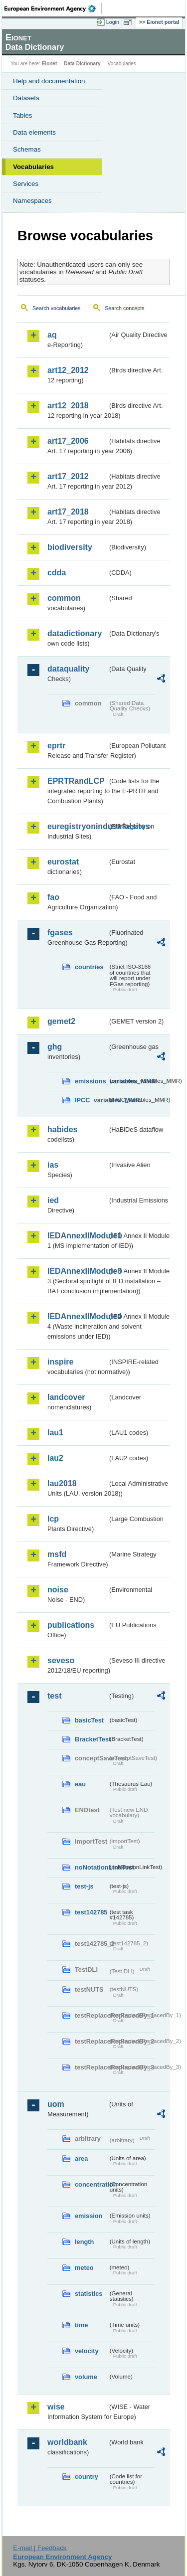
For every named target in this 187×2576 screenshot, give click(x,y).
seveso (60, 1660)
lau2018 (62, 1483)
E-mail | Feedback (39, 2548)
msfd (56, 1554)
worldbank (67, 2442)
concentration (91, 2184)
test (54, 1696)
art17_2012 (68, 476)
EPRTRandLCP (76, 781)
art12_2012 (68, 370)
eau (80, 1784)
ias (52, 1165)
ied (53, 1200)
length (84, 2241)
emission (88, 2216)
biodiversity (69, 547)
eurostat (63, 862)
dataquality (68, 669)
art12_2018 (68, 405)
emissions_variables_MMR (91, 1081)
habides (62, 1129)
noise (57, 1589)
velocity (87, 2351)
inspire (60, 1362)
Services (25, 183)
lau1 (55, 1432)
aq (52, 335)
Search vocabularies (56, 308)
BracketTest (91, 1739)
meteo (84, 2267)
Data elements (34, 132)
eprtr (56, 745)
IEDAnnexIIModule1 (77, 1235)
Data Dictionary (82, 63)
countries (89, 967)
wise (56, 2407)
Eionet (49, 63)
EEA (53, 8)
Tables (22, 115)
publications (70, 1625)
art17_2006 (68, 441)
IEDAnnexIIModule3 (77, 1271)
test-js (84, 1886)
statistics (88, 2293)
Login (112, 22)
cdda (56, 572)
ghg (54, 1046)
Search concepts (124, 308)
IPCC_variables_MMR (91, 1100)
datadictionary (74, 633)
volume (86, 2377)
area (81, 2158)
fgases (60, 932)
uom (55, 2104)
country (86, 2476)
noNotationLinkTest (91, 1867)
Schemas (27, 149)
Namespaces (32, 200)
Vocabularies (33, 167)
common (64, 598)
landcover (66, 1397)
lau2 (55, 1458)
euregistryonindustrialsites (77, 826)
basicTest (89, 1720)
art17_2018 (68, 512)
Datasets (26, 98)
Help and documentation (49, 81)
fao (53, 897)
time (81, 2325)
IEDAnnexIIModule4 (77, 1316)
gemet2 (61, 1021)
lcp (53, 1519)
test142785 (91, 1912)
